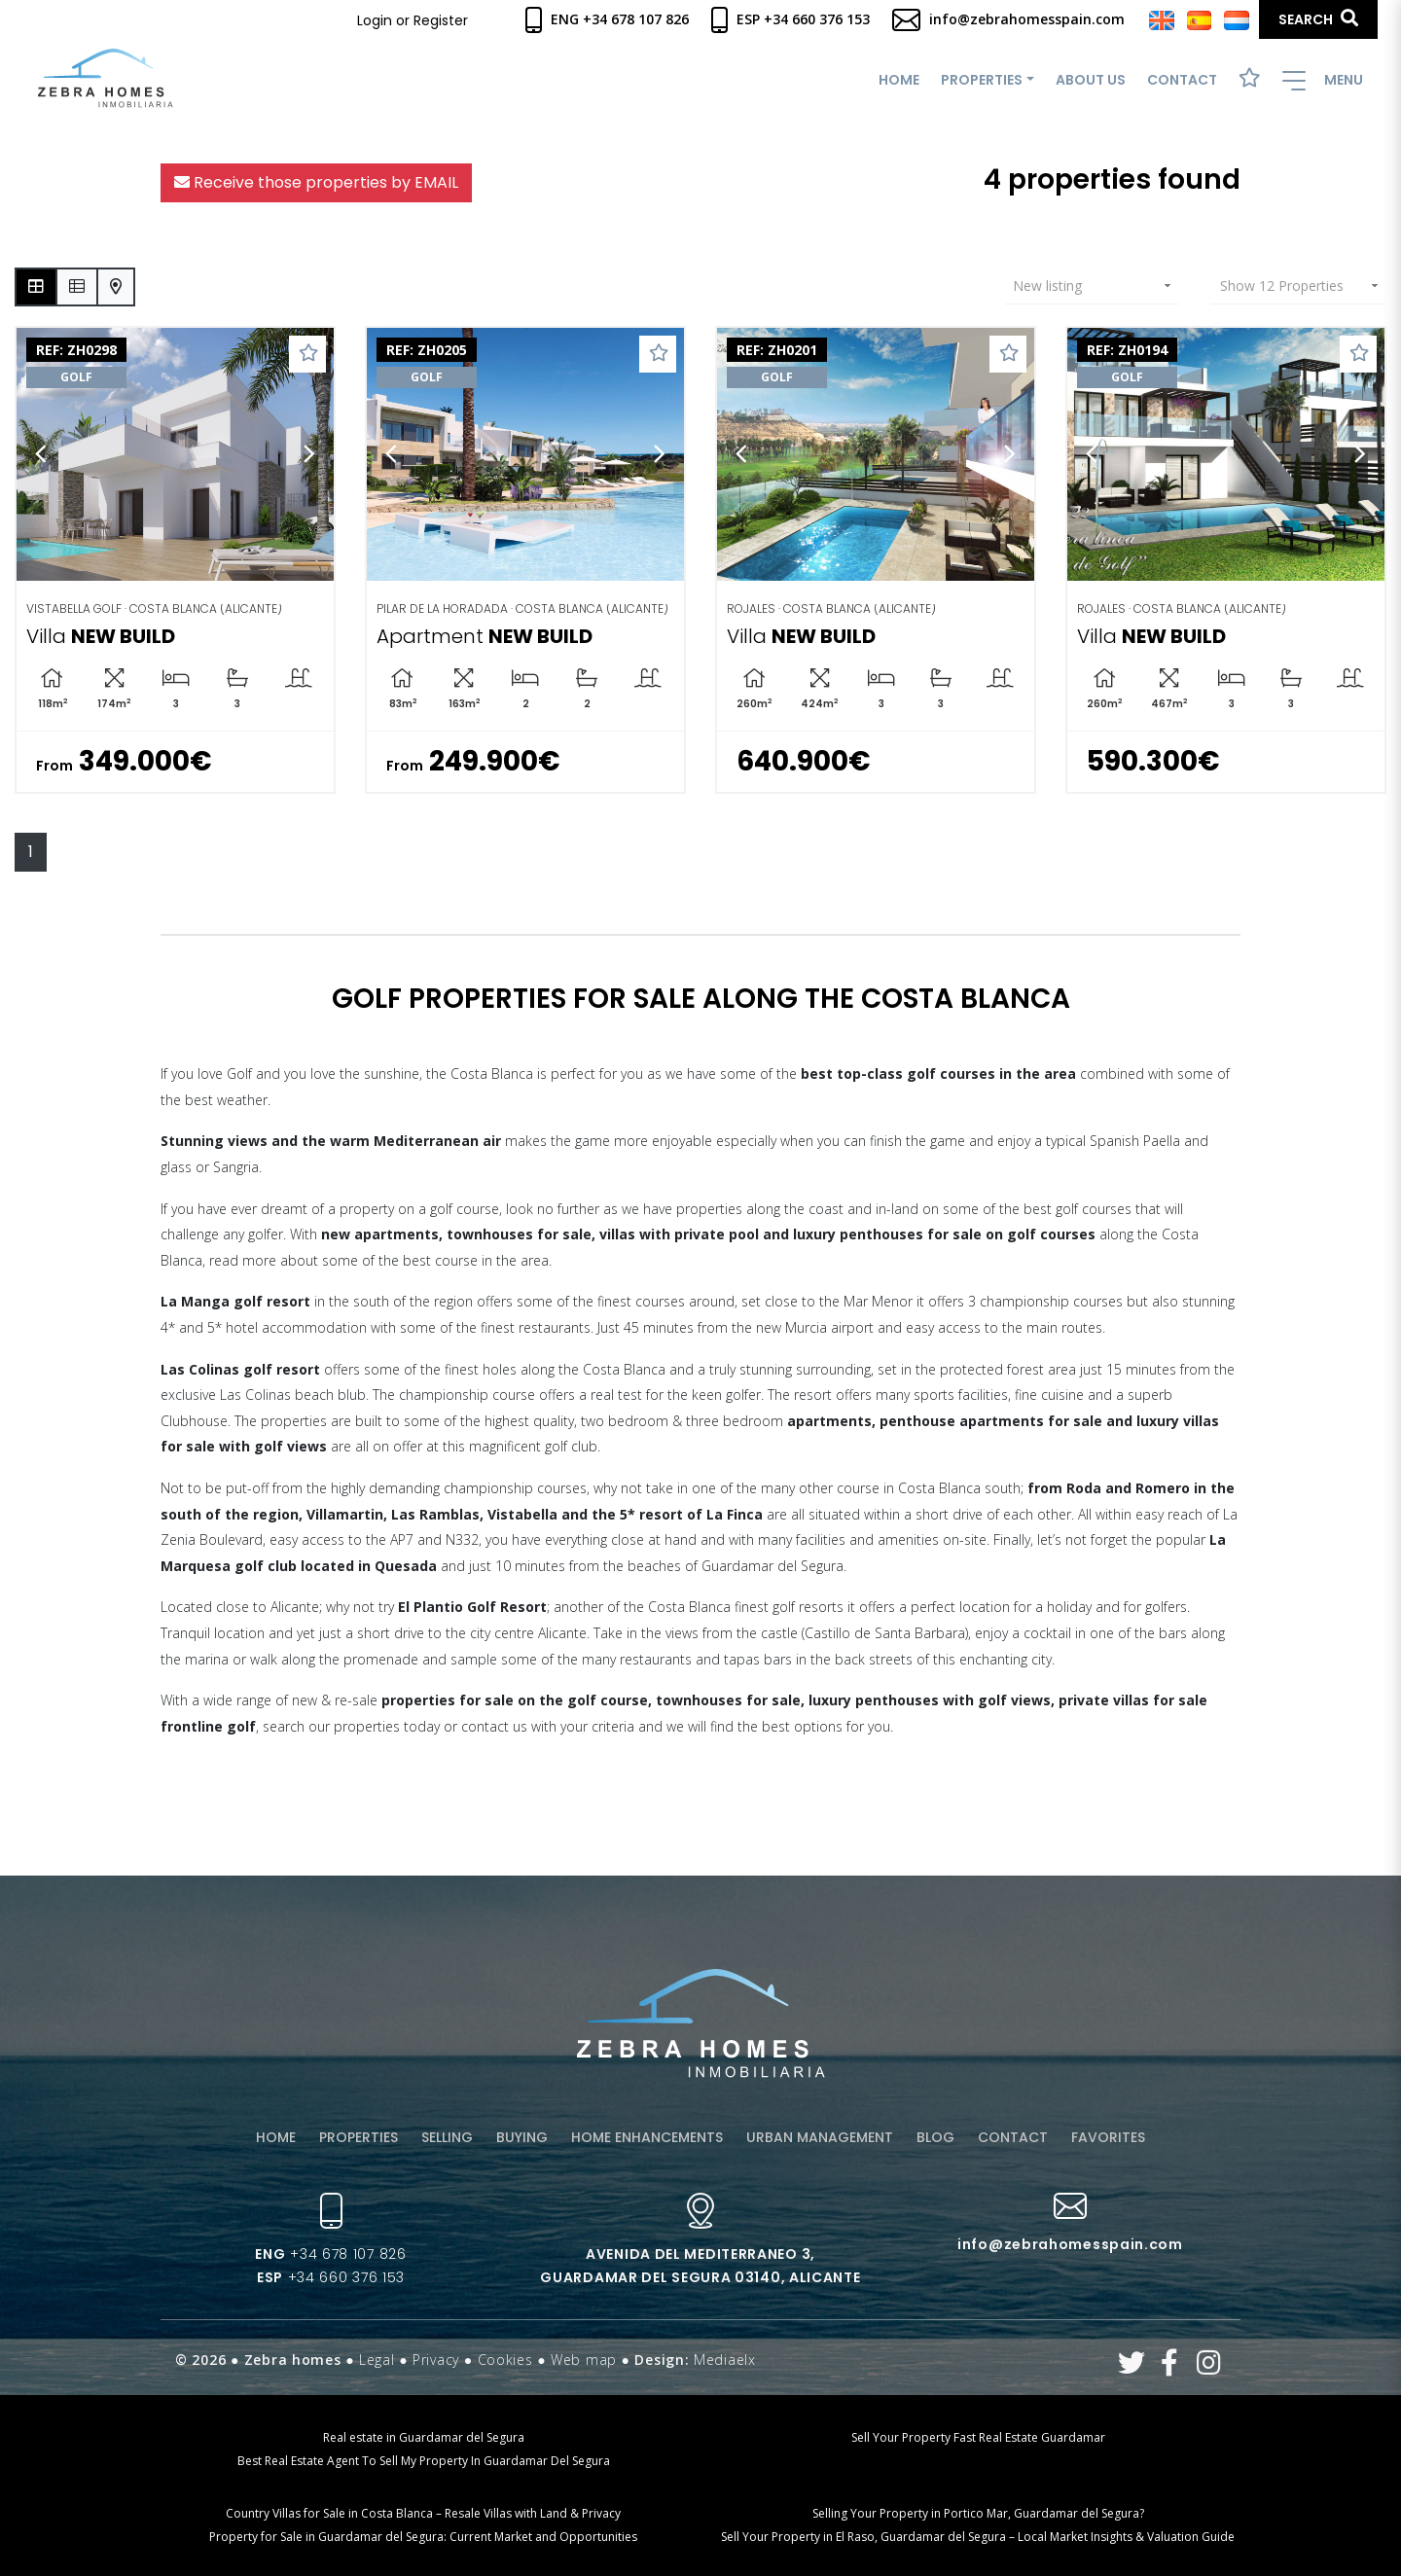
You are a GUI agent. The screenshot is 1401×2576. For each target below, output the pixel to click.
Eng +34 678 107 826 (607, 19)
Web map (584, 2359)
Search (1318, 19)
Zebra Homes (105, 78)
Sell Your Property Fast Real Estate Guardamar (978, 2437)
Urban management (819, 2137)
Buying (522, 2137)
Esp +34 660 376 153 (790, 19)
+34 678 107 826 (330, 2254)
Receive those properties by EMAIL (316, 182)
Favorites (1108, 2137)
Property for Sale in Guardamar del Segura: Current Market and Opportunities (423, 2536)
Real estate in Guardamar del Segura (423, 2437)
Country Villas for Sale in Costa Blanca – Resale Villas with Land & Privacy (423, 2513)
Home (899, 79)
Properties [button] (982, 79)
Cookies (505, 2359)
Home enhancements (647, 2137)
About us (1091, 79)
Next (309, 455)
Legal (377, 2359)
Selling (447, 2137)
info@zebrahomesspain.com (1008, 19)
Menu (1322, 80)
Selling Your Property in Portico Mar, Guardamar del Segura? (978, 2513)
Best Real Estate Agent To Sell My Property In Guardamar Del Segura (423, 2460)
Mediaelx (725, 2359)
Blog (935, 2137)
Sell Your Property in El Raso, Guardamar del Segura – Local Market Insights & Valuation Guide (978, 2536)
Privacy (436, 2359)
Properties (358, 2137)
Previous (41, 455)
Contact (1182, 79)
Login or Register (412, 20)
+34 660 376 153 (331, 2277)
